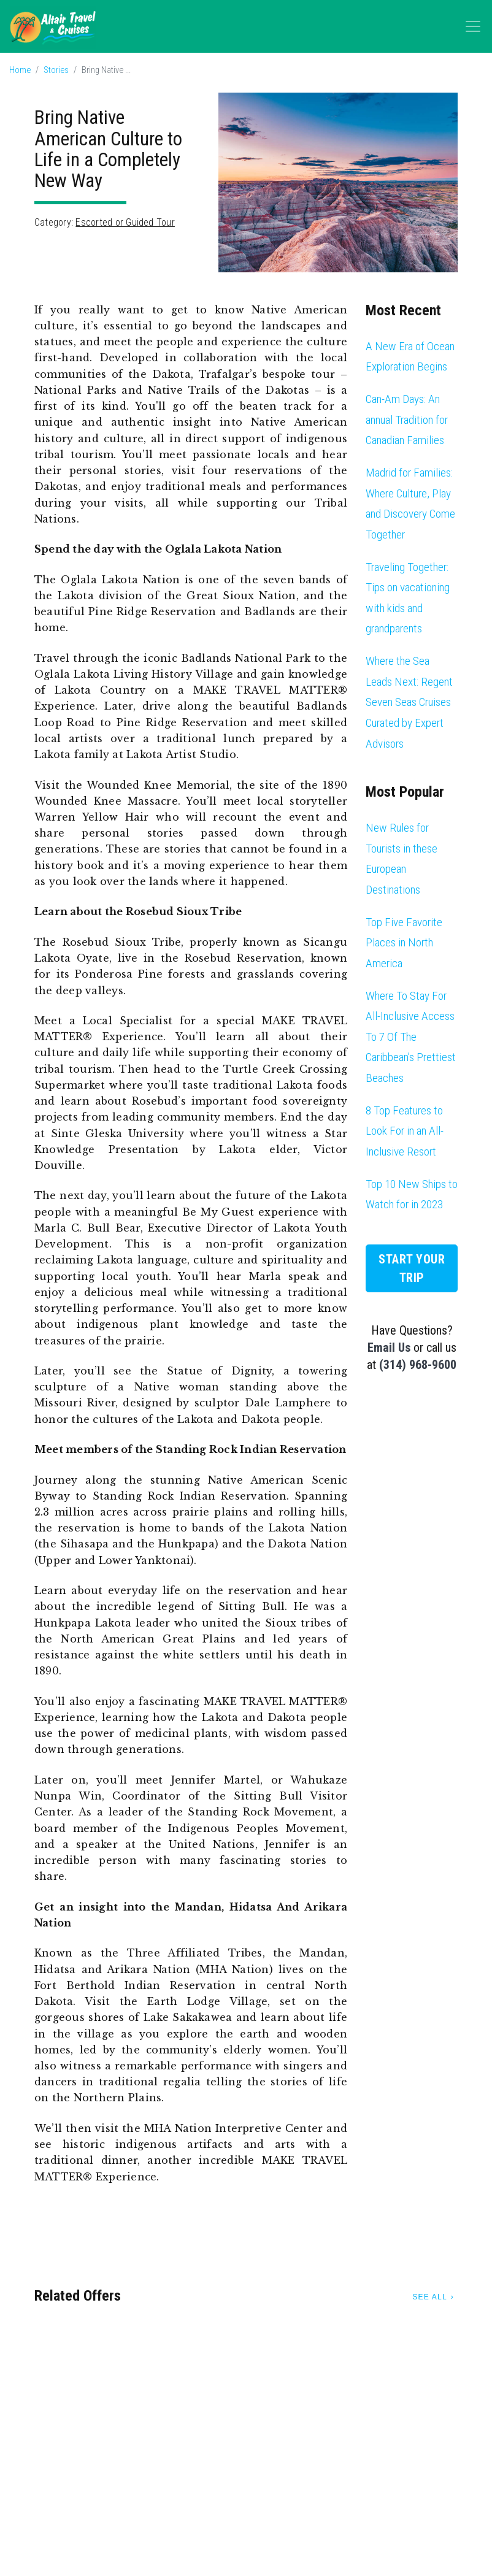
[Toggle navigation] (473, 26)
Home (20, 70)
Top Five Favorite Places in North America (404, 942)
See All (429, 2297)
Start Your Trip (412, 1268)
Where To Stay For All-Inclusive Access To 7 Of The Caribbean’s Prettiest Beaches (411, 1037)
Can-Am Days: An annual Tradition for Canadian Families (407, 419)
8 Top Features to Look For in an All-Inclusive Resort (405, 1131)
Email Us (388, 1347)
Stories (56, 70)
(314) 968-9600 (417, 1364)
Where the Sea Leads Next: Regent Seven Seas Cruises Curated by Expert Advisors (409, 702)
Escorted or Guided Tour (125, 222)
